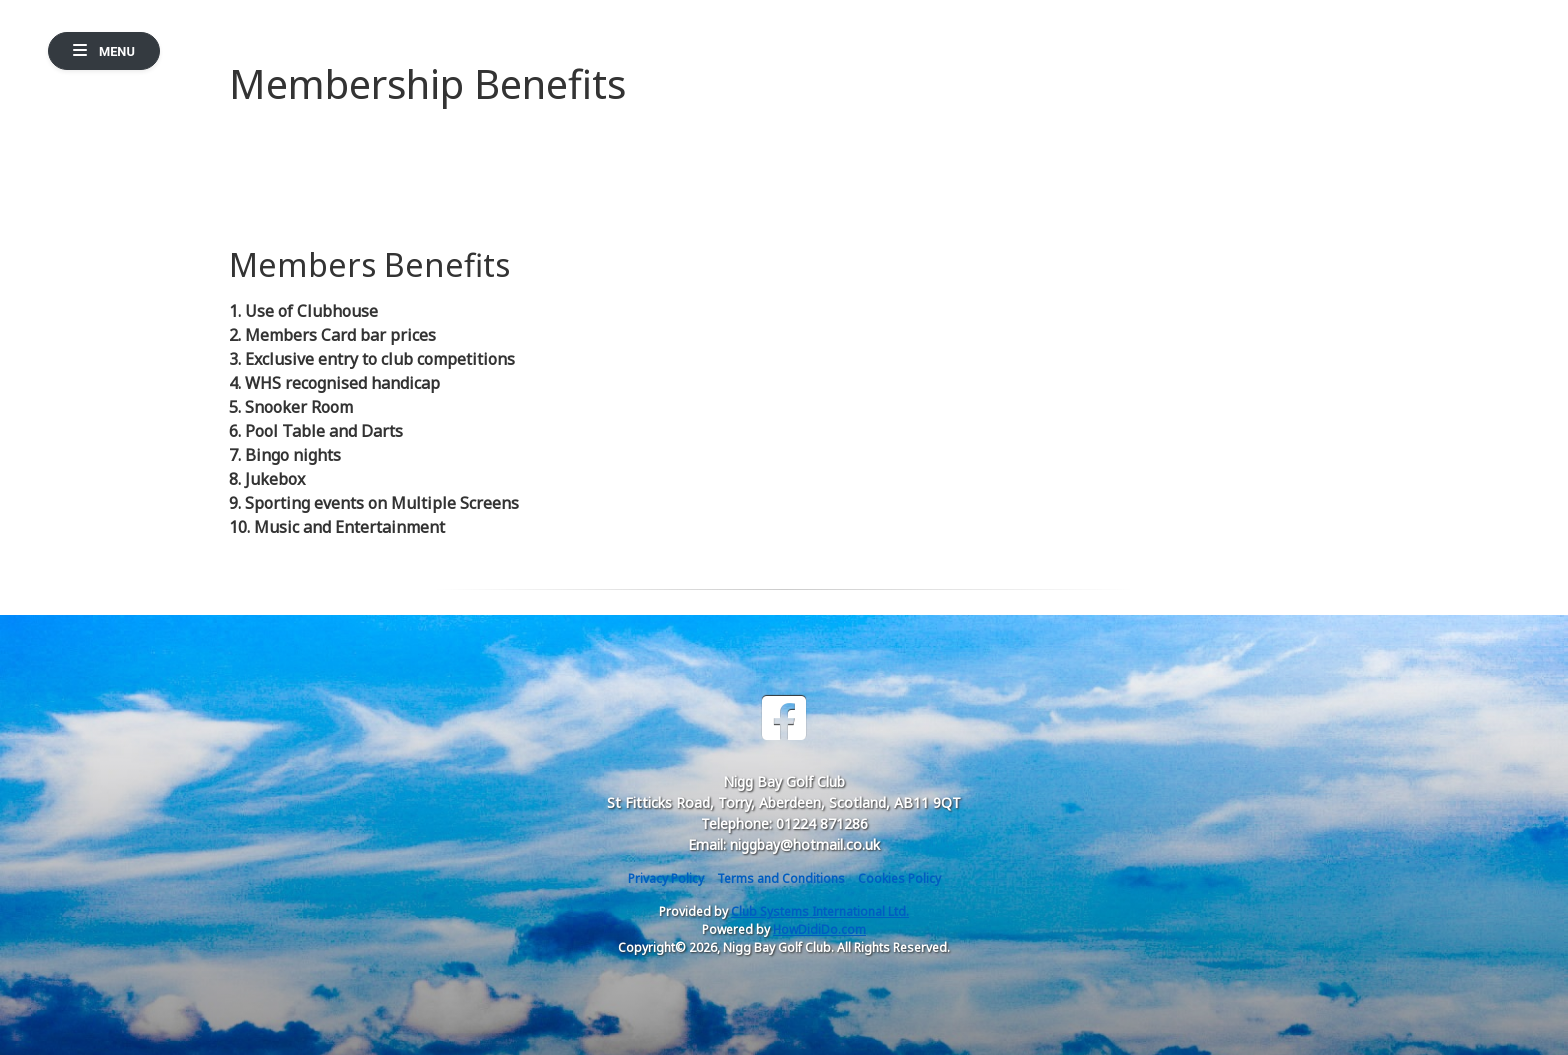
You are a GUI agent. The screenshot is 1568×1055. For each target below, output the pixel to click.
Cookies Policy (899, 878)
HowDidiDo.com (819, 929)
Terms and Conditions (781, 878)
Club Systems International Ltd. (820, 911)
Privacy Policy (666, 878)
